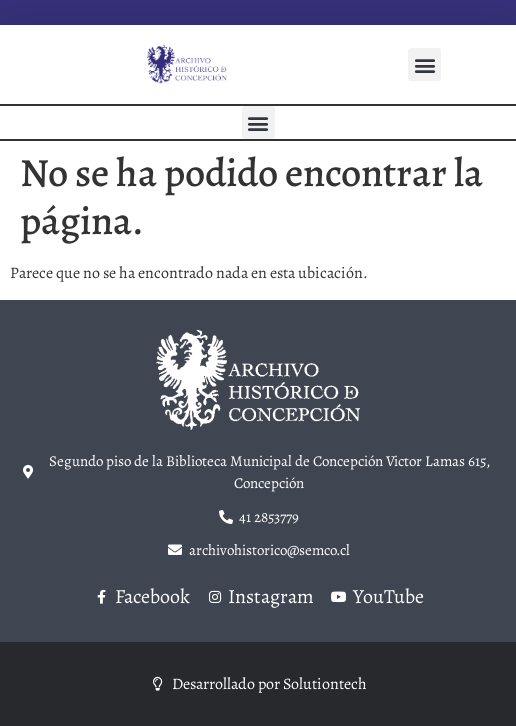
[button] (424, 64)
